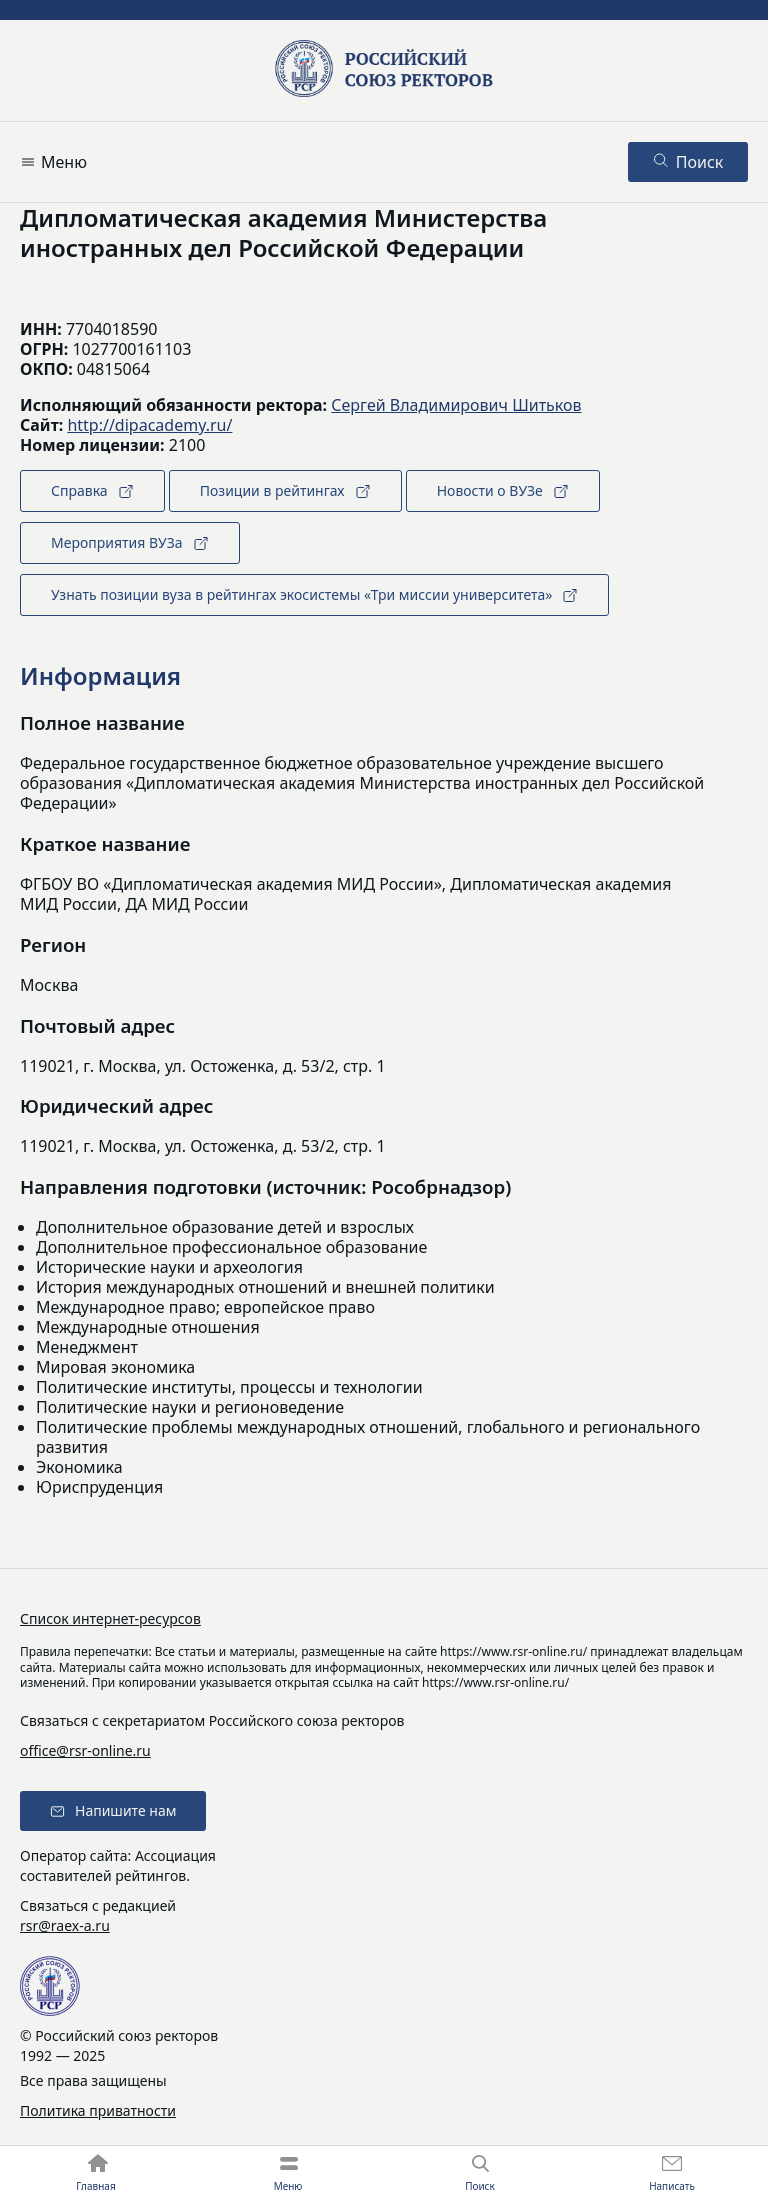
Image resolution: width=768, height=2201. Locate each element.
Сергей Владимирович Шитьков (456, 405)
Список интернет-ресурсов (110, 1618)
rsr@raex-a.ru (65, 1925)
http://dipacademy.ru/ (149, 425)
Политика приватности (98, 2110)
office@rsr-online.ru (85, 1750)
